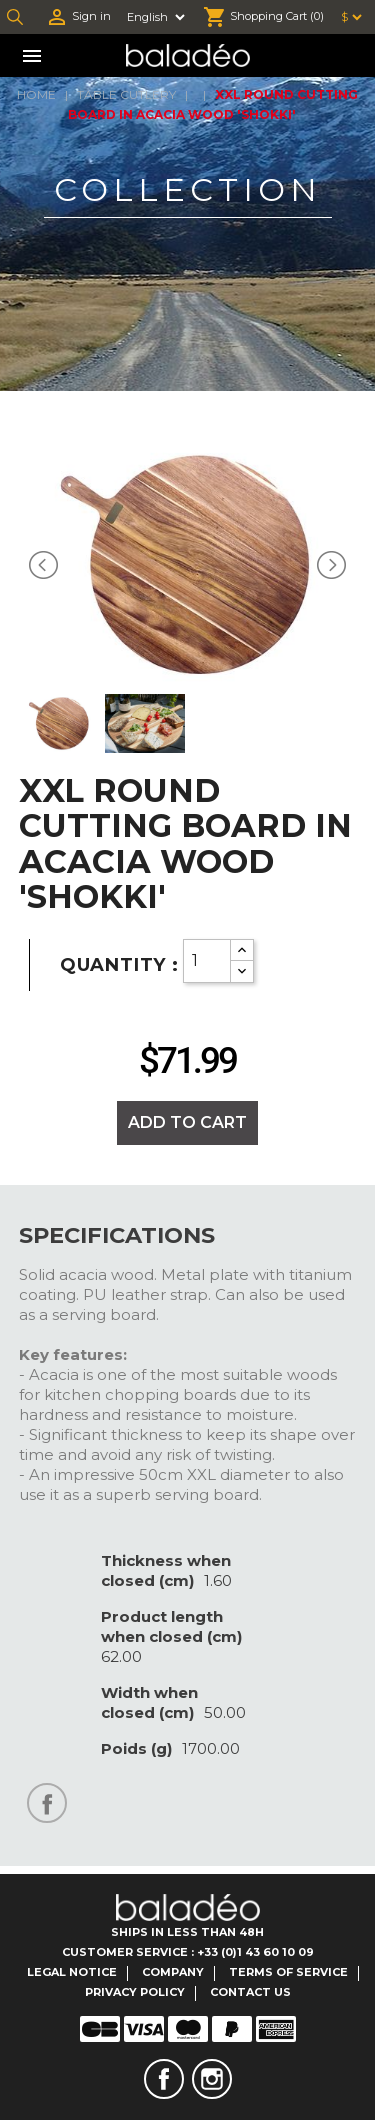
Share (47, 1803)
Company (173, 1972)
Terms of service (288, 1972)
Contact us (250, 1992)
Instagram (212, 2079)
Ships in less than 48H (187, 1932)
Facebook (164, 2079)
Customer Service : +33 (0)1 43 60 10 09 (188, 1952)
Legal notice (72, 1972)
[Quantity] (207, 961)
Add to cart (187, 1122)
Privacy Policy (135, 1992)
